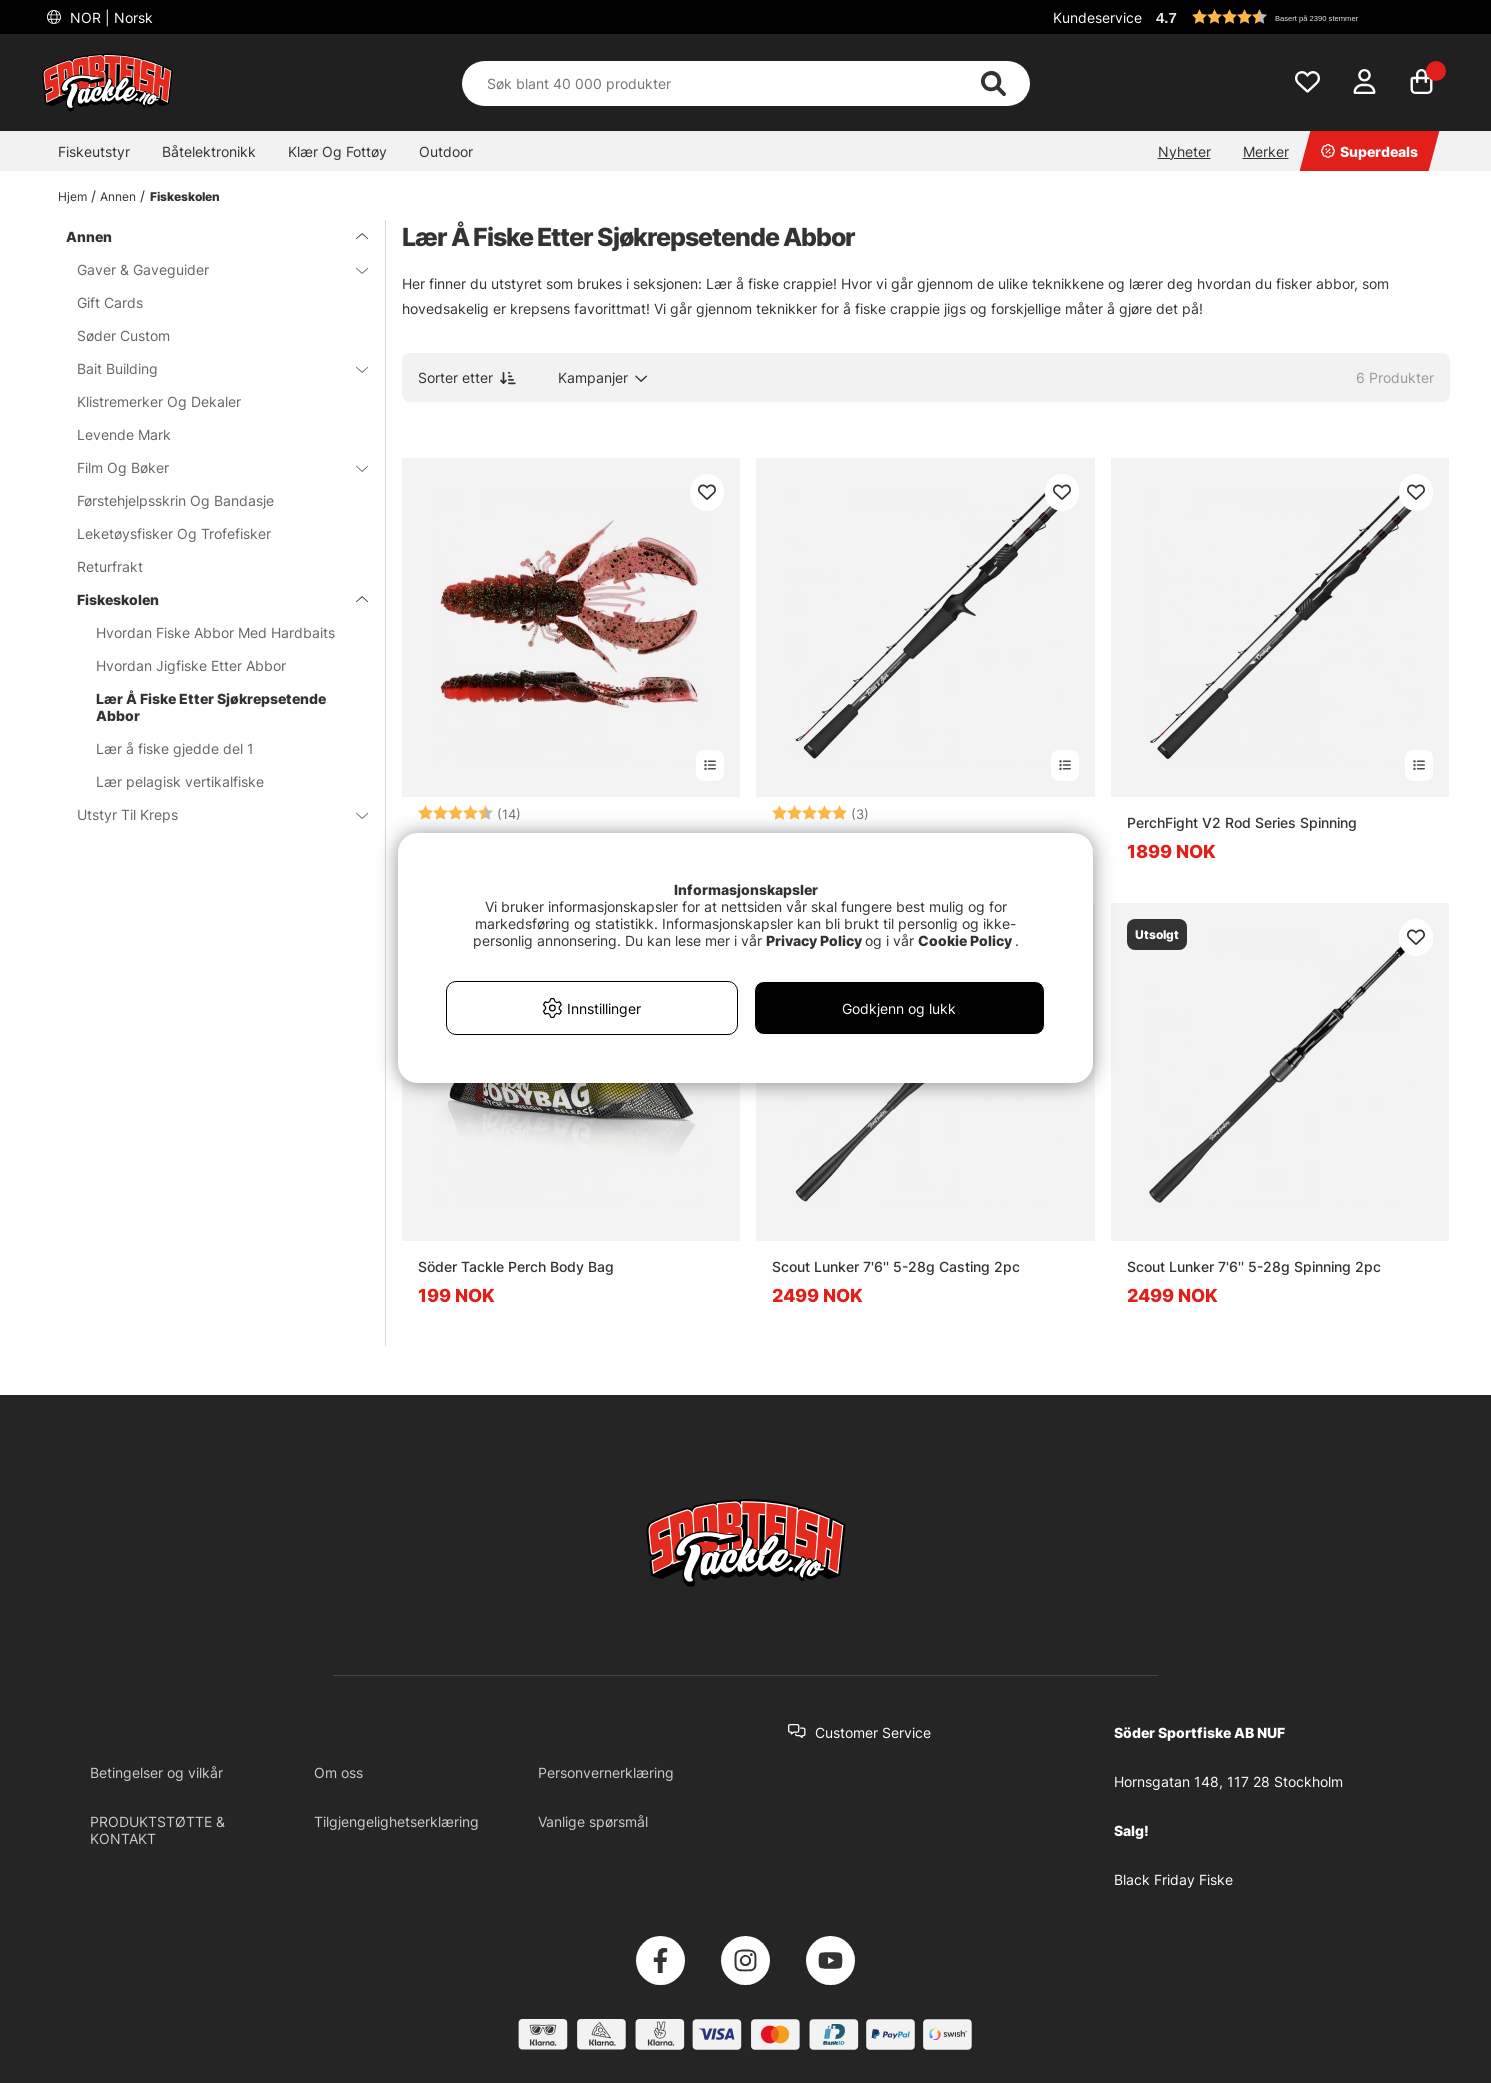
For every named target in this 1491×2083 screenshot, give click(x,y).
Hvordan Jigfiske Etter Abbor (191, 665)
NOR (109, 17)
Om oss (338, 1772)
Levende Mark (124, 434)
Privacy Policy (814, 940)
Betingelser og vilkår (156, 1772)
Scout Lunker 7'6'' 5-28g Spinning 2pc (1254, 1266)
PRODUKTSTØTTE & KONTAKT (157, 1830)
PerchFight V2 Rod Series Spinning (1242, 822)
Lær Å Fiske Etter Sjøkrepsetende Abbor (211, 707)
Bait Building (211, 368)
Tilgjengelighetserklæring (396, 1821)
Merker (1266, 151)
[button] (1300, 17)
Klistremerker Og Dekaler (159, 401)
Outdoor (446, 151)
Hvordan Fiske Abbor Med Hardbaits (215, 632)
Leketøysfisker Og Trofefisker (174, 533)
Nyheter (1184, 151)
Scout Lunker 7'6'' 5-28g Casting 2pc (896, 1266)
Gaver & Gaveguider (211, 269)
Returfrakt (110, 566)
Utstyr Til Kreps (211, 814)
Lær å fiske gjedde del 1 (175, 748)
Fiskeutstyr (94, 151)
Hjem (72, 196)
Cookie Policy (965, 940)
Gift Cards (110, 302)
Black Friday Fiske (1173, 1879)
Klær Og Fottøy (337, 151)
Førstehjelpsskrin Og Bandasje (175, 500)
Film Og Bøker (211, 467)
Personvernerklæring (606, 1772)
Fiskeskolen (185, 196)
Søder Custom (123, 335)
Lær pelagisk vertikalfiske (180, 781)
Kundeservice (1097, 17)
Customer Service (873, 1732)
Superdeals (1369, 151)
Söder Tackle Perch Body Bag (516, 1266)
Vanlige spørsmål (593, 1821)
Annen (118, 196)
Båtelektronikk (209, 151)
